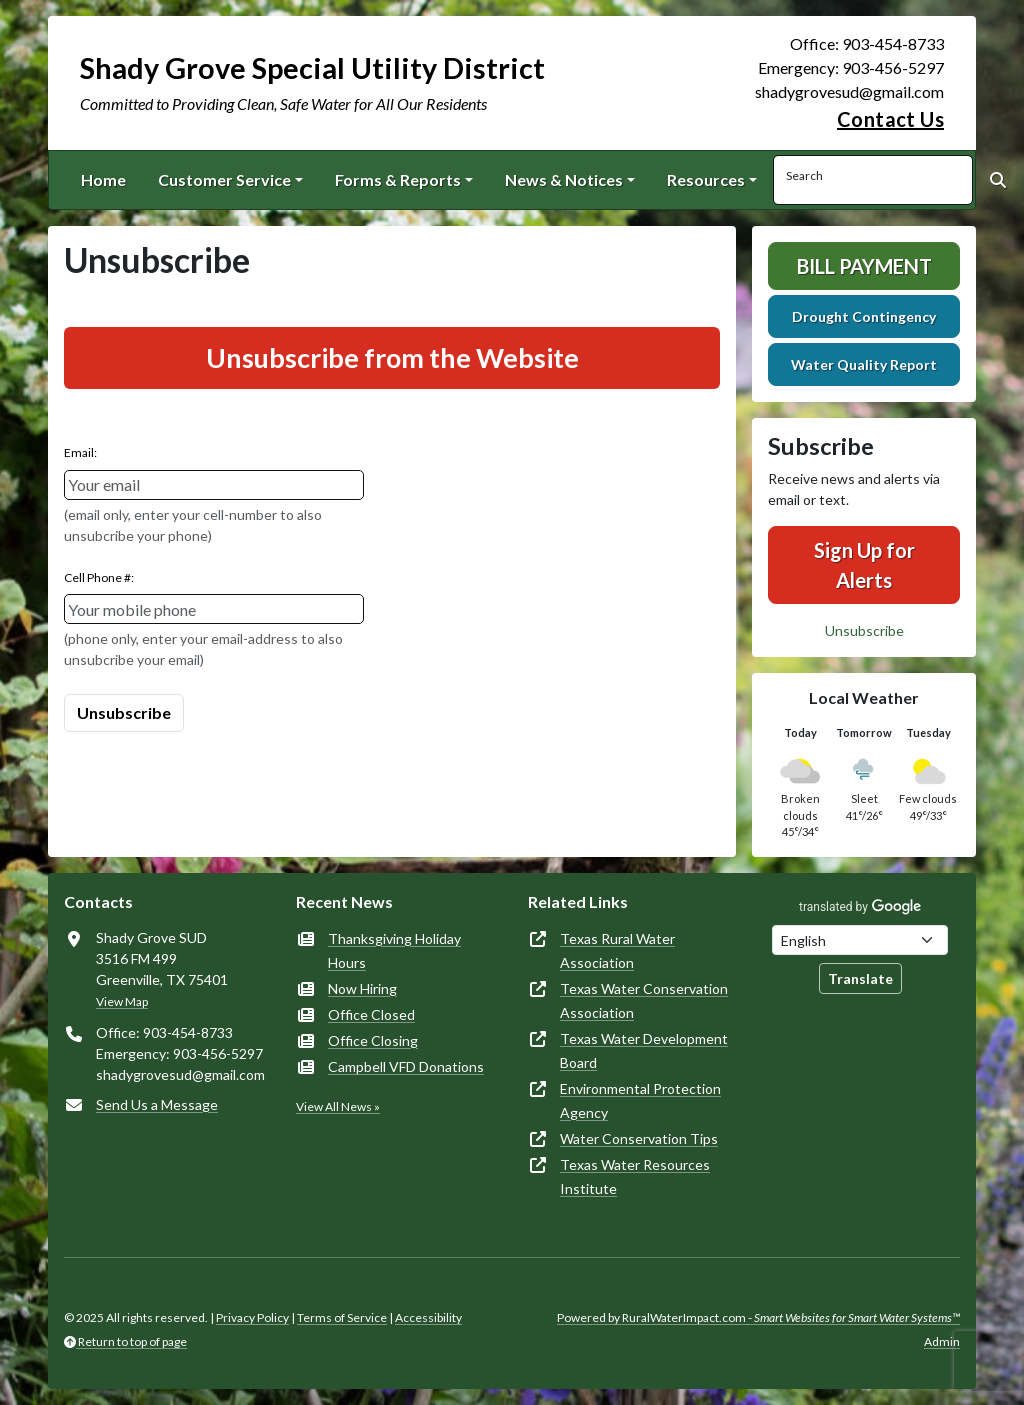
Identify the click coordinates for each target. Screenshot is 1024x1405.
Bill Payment (864, 266)
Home (103, 179)
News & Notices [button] (564, 179)
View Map (122, 1001)
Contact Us (890, 119)
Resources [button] (706, 179)
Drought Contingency (864, 316)
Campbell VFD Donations (406, 1066)
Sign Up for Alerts (864, 565)
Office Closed (371, 1014)
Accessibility (428, 1317)
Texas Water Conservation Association (644, 1000)
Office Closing (373, 1040)
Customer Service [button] (224, 179)
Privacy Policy (252, 1317)
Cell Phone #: (99, 577)
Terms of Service (342, 1317)
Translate (860, 978)
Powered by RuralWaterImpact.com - (758, 1317)
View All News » (338, 1106)
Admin (942, 1341)
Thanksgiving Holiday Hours (394, 950)
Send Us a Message (157, 1104)
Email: (80, 452)
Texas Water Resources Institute (635, 1176)
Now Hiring (362, 988)
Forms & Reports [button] (398, 179)
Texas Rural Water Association (617, 950)
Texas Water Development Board (644, 1050)
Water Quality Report (864, 364)
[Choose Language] (860, 940)
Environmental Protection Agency (640, 1100)
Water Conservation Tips (639, 1138)
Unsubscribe (864, 630)
